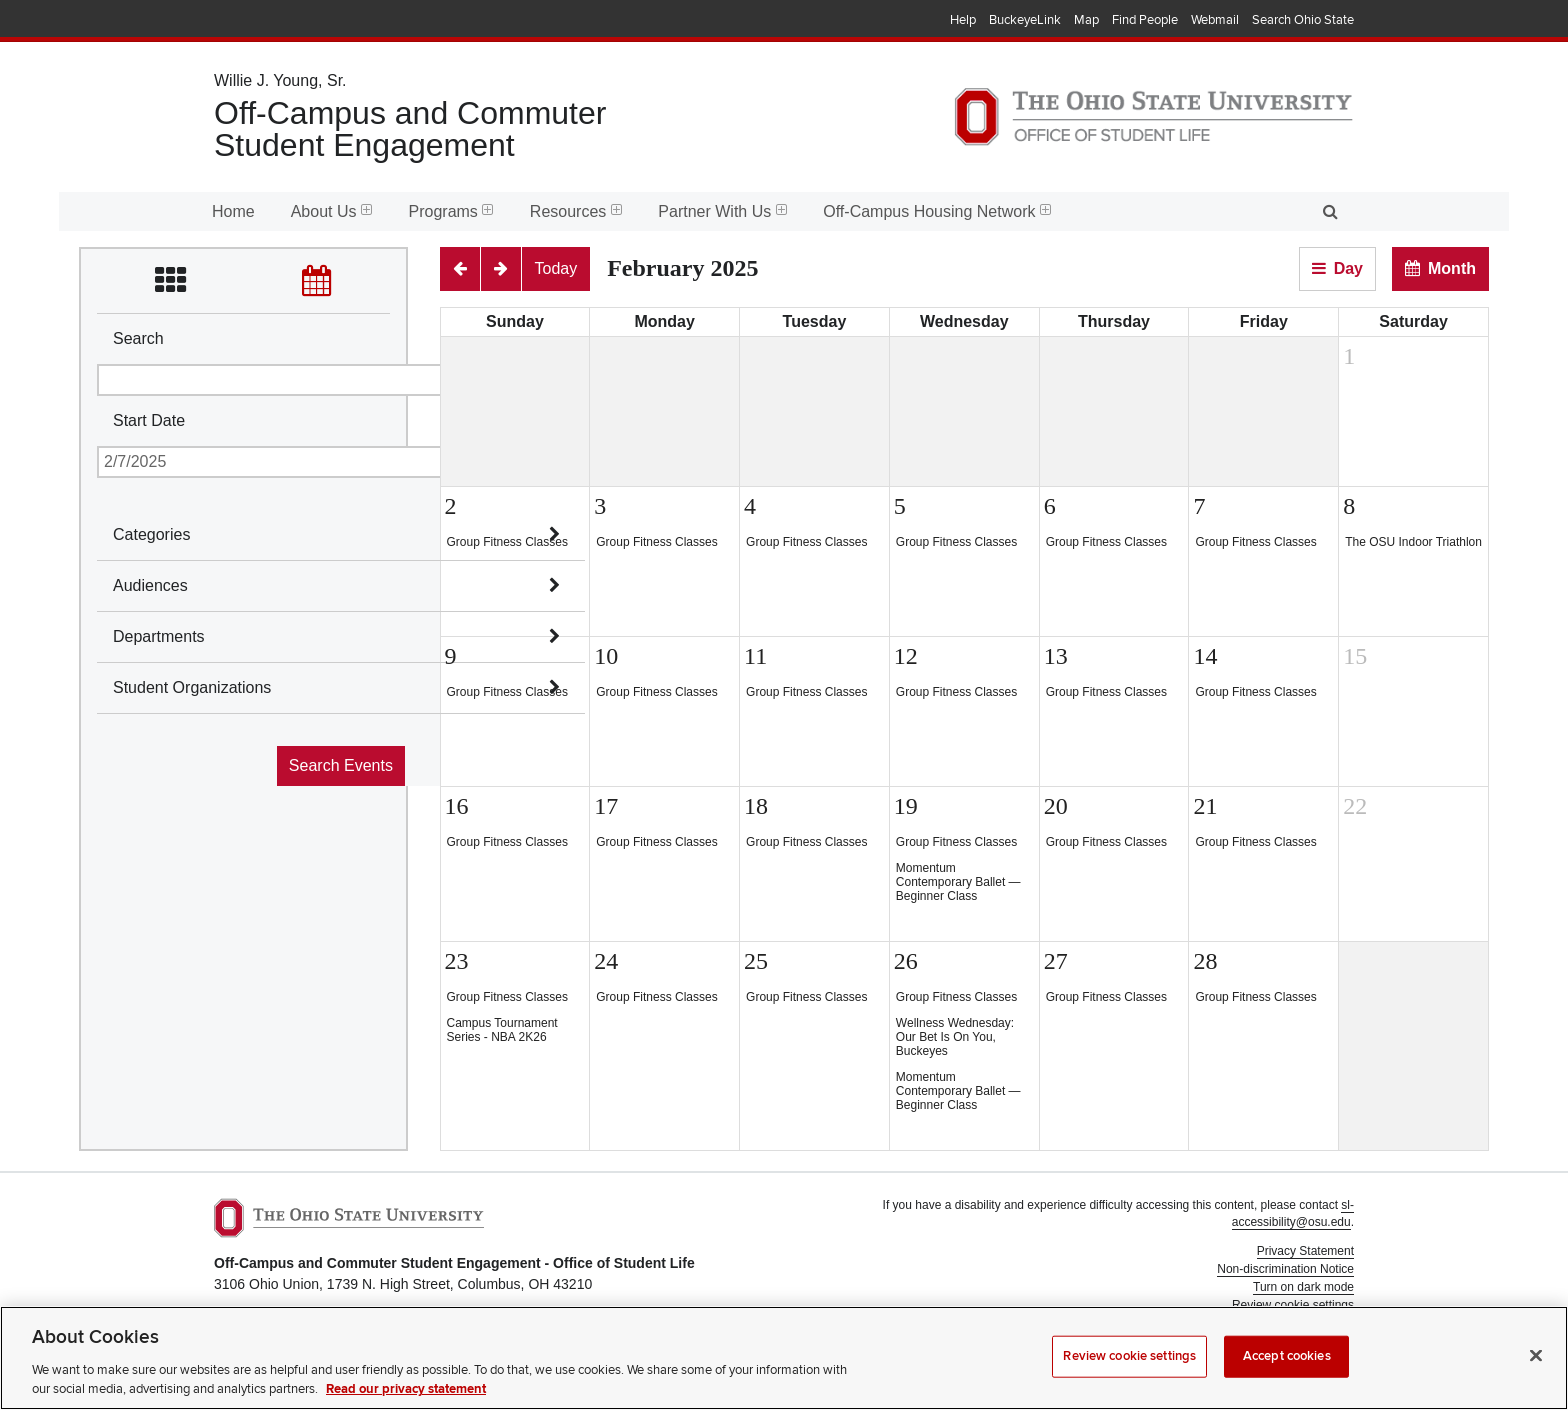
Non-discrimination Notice (1285, 1269)
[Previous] (460, 269)
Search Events (341, 765)
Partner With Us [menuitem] (722, 211)
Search (138, 338)
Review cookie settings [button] (1293, 1305)
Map (1086, 20)
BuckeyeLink (1025, 20)
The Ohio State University (254, 21)
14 (1205, 656)
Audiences (150, 585)
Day (1348, 268)
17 (606, 806)
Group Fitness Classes (507, 542)
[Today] (556, 269)
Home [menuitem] (233, 211)
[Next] (501, 269)
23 (457, 961)
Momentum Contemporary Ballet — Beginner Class (958, 882)
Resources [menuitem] (576, 211)
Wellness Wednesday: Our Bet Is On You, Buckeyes (955, 1037)
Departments (159, 636)
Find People (1145, 20)
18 (756, 806)
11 (755, 656)
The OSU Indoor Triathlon (1413, 542)
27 (1056, 961)
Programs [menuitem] (451, 211)
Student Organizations (192, 687)
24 (606, 961)
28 (1205, 961)
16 (457, 806)
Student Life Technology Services (1265, 1351)
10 (606, 656)
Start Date (149, 420)
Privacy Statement (1305, 1251)
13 (1056, 656)
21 (1205, 806)
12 (906, 656)
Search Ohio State (1303, 20)
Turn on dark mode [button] (1303, 1287)
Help (963, 20)
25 (756, 961)
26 (906, 961)
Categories (151, 534)
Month (1452, 268)
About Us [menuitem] (332, 211)
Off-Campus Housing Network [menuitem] (937, 211)
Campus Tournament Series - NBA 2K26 (502, 1030)
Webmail (1215, 20)
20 (1056, 806)
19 (906, 806)
